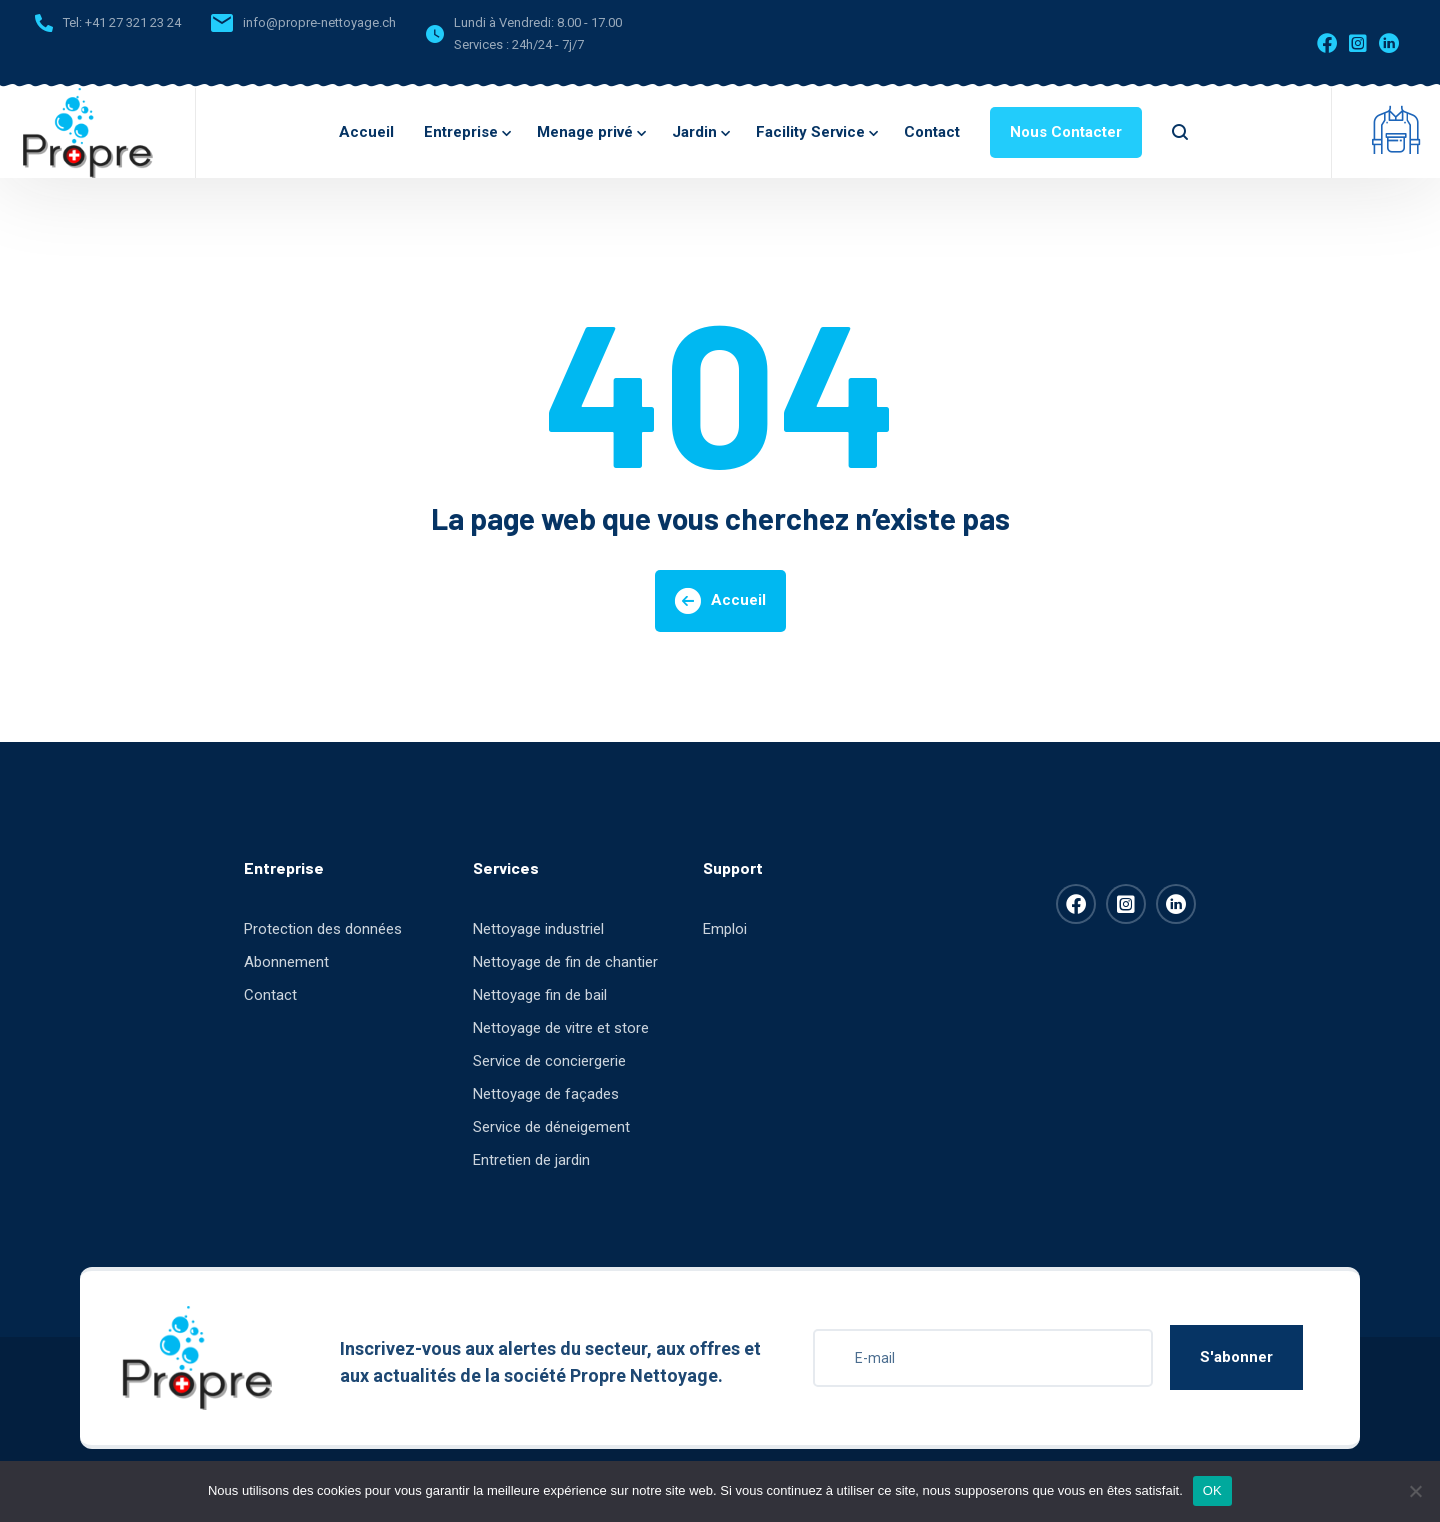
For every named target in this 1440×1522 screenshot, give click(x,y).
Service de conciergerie (549, 1061)
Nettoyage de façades (546, 1094)
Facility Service (815, 132)
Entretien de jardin (531, 1160)
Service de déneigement (551, 1127)
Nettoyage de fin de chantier (565, 962)
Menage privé (589, 132)
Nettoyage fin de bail (540, 995)
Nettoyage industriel (538, 929)
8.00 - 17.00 (589, 22)
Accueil (366, 132)
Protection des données (323, 929)
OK (1212, 1490)
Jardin (699, 132)
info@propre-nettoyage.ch (319, 22)
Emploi (725, 929)
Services (506, 867)
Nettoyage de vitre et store (561, 1028)
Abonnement (286, 962)
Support (733, 867)
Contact (932, 132)
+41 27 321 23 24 (133, 22)
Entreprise (465, 132)
